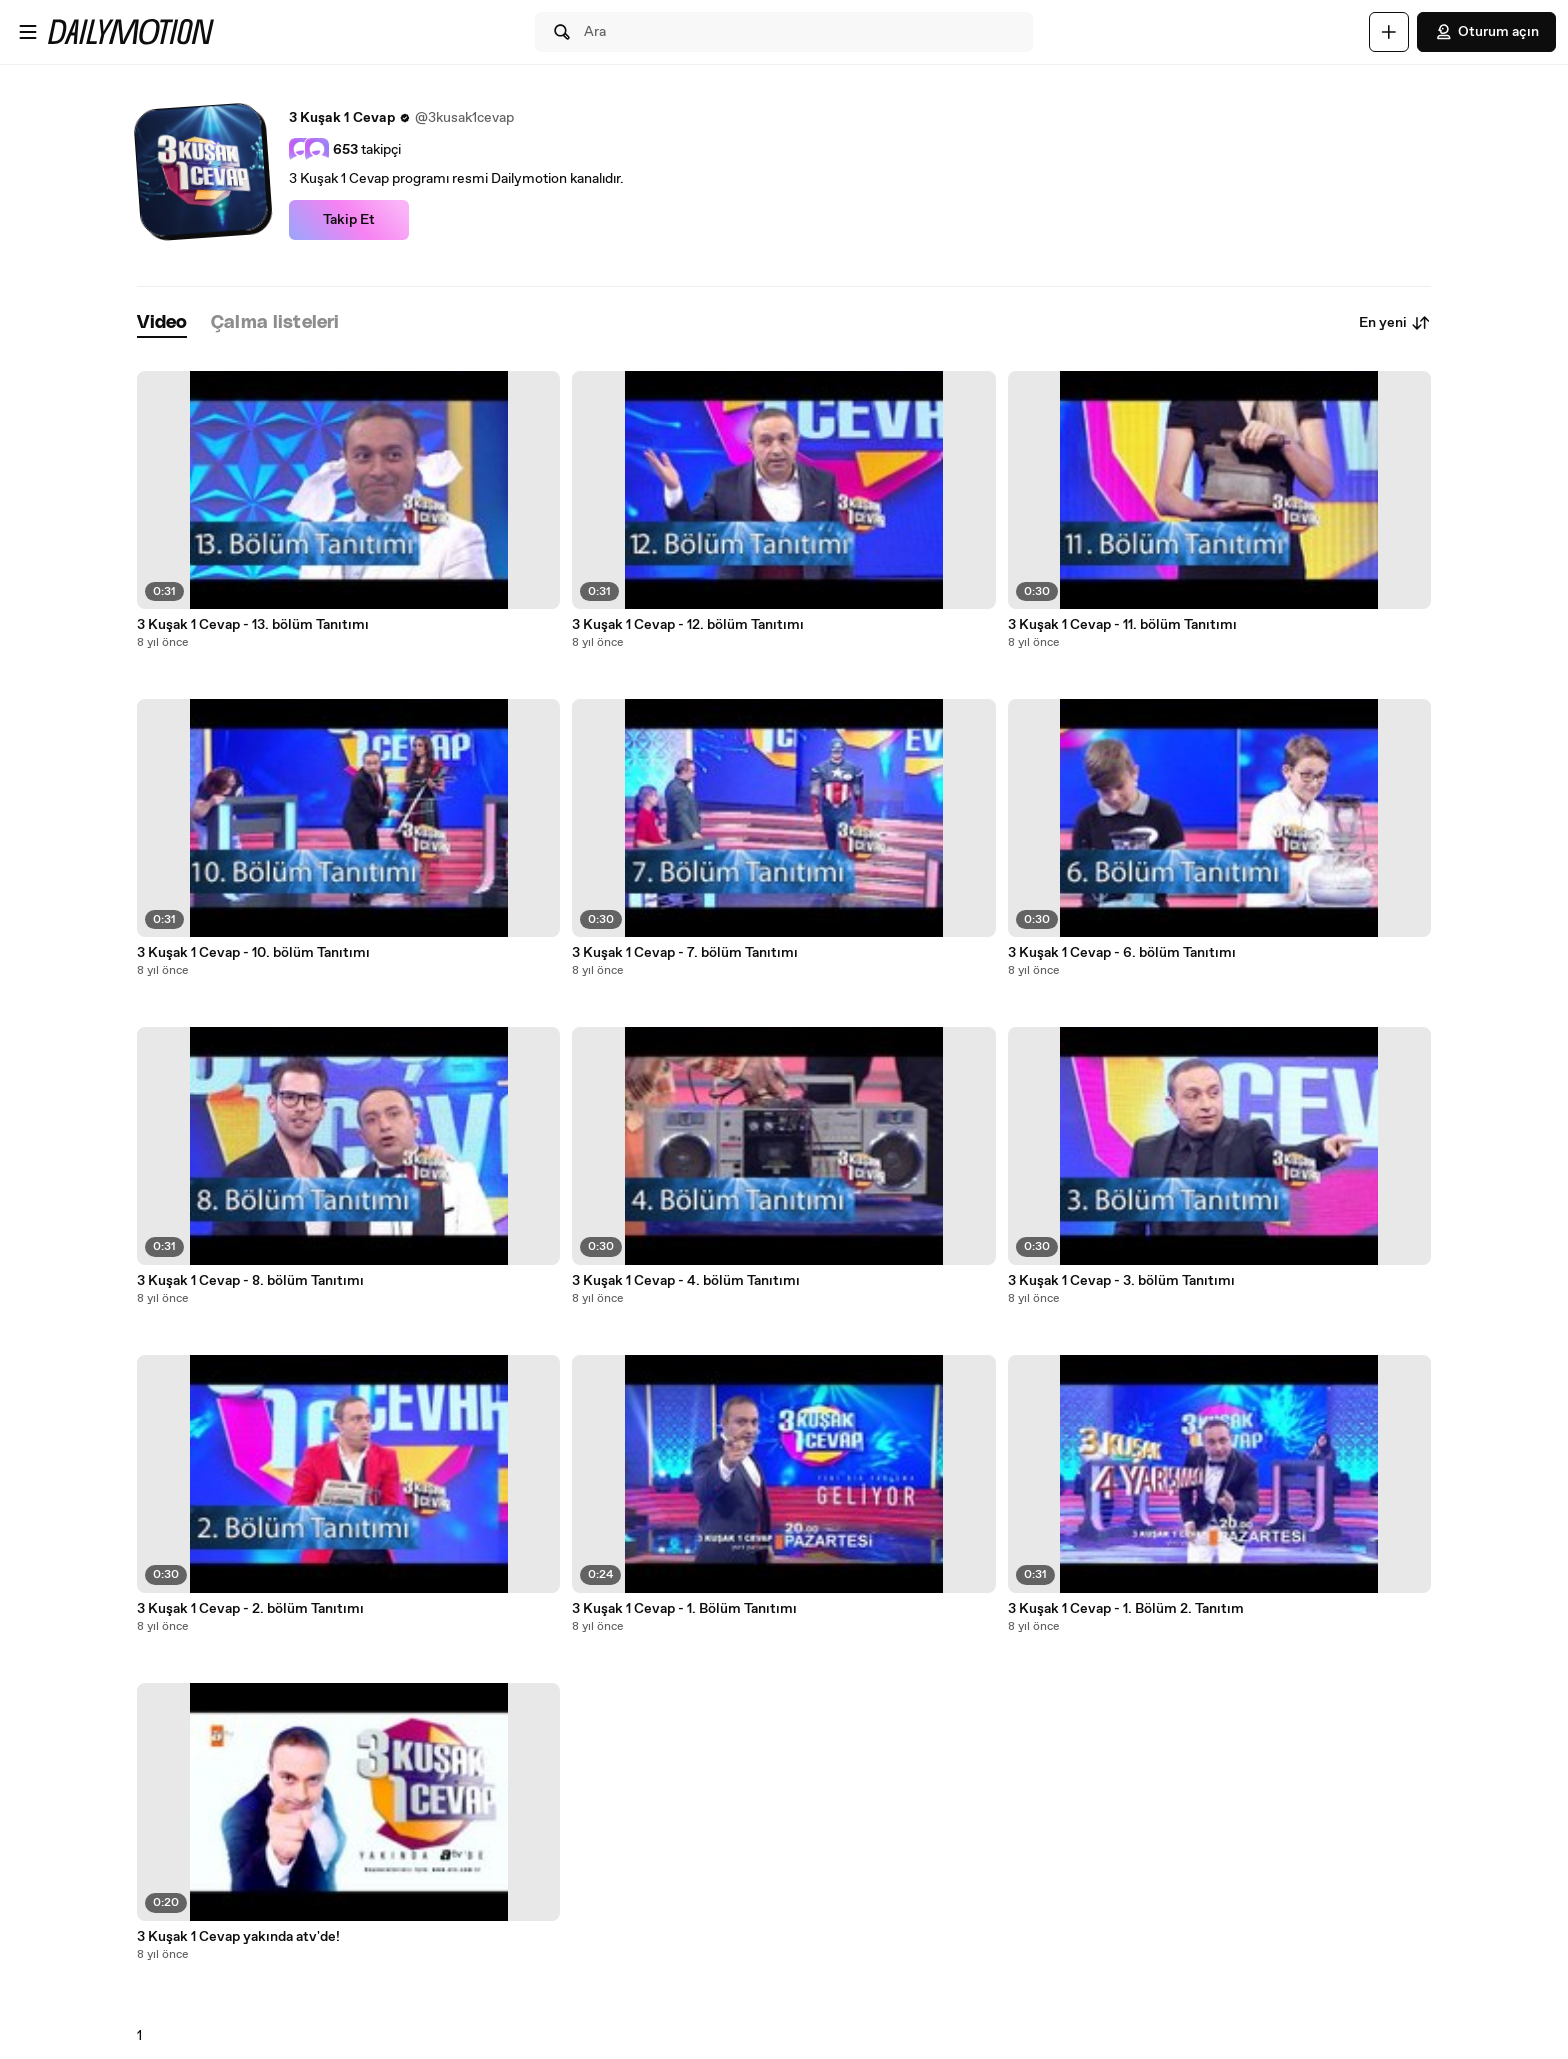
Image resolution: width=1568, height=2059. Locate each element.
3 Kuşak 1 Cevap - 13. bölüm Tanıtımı (253, 625)
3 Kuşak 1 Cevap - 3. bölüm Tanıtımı (1121, 1281)
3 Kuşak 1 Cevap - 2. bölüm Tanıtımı (250, 1609)
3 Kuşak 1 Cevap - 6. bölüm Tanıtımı (1122, 953)
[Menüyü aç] (28, 32)
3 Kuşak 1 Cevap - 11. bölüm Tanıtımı (1122, 625)
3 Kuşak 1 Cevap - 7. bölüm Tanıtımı (685, 953)
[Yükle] (1389, 32)
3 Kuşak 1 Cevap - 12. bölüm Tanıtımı (688, 625)
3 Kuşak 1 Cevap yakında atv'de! (238, 1937)
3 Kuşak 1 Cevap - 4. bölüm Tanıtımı (686, 1281)
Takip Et (349, 220)
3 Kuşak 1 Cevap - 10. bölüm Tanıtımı (253, 953)
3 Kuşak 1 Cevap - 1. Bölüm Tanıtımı (684, 1609)
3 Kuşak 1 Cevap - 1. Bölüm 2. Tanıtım (1126, 1609)
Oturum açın (1486, 32)
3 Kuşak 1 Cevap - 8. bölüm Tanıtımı (250, 1281)
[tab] (162, 323)
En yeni (1395, 323)
